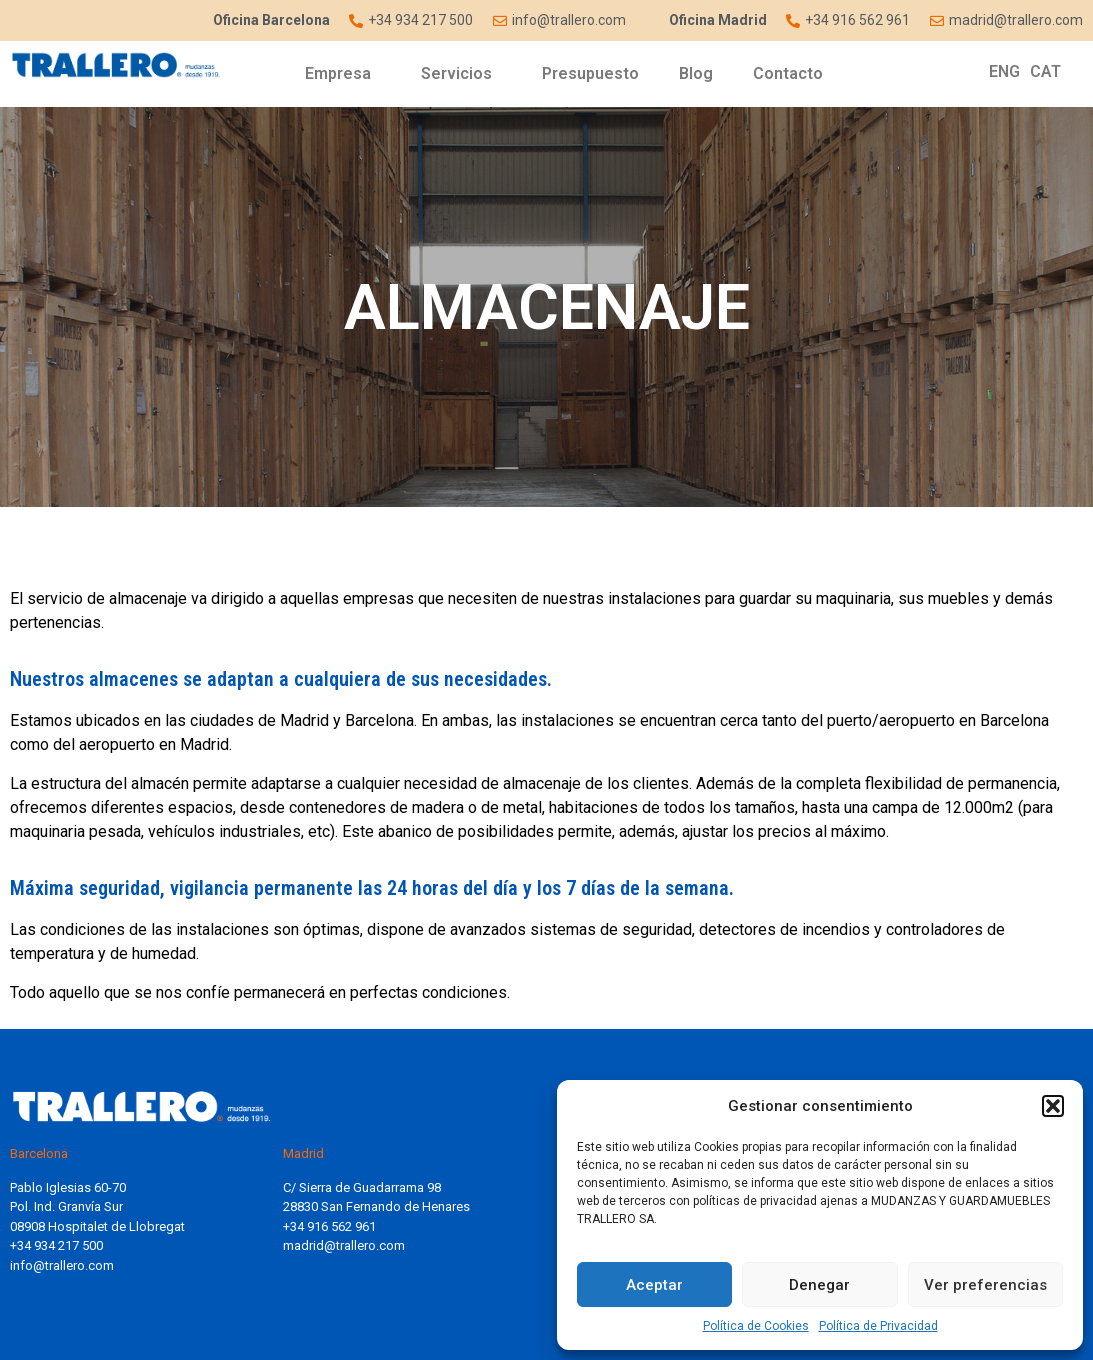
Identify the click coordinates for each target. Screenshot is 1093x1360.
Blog (696, 73)
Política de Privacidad (878, 1326)
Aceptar (654, 1285)
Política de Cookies (756, 1326)
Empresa (343, 74)
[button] (1053, 1106)
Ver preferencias (985, 1285)
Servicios (461, 74)
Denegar (819, 1285)
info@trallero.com (62, 1265)
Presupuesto (590, 73)
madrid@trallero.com (344, 1245)
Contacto (788, 73)
